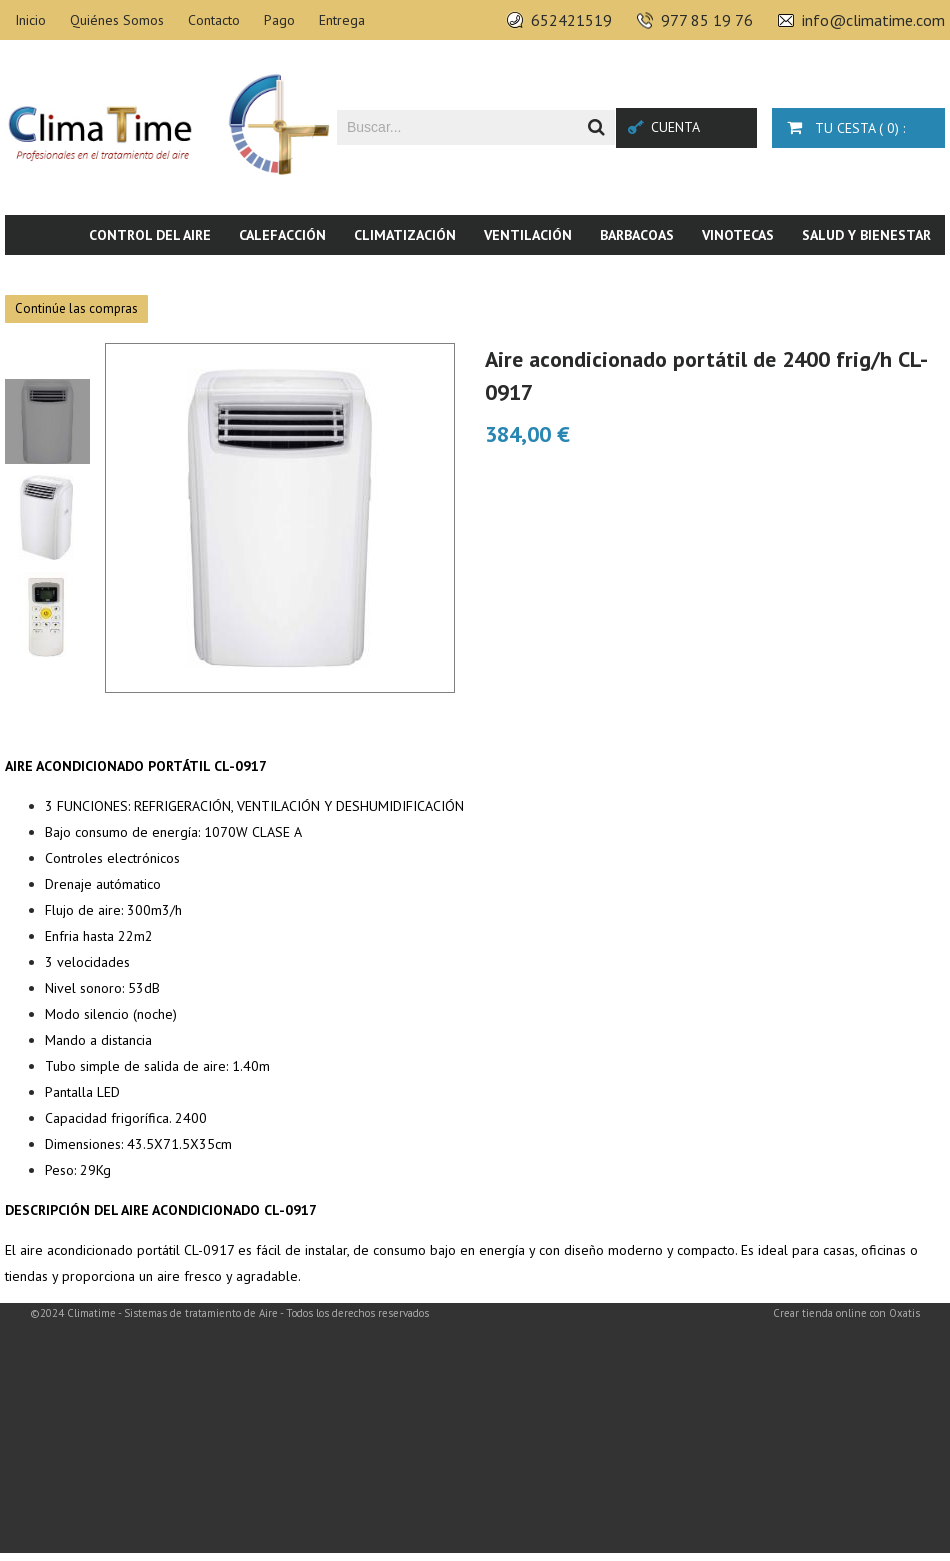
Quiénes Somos (117, 20)
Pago (279, 20)
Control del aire (150, 235)
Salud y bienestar (866, 235)
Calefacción (282, 235)
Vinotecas (738, 235)
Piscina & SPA (780, 275)
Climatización (405, 235)
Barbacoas (637, 235)
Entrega (342, 20)
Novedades (892, 275)
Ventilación (528, 235)
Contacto (214, 20)
